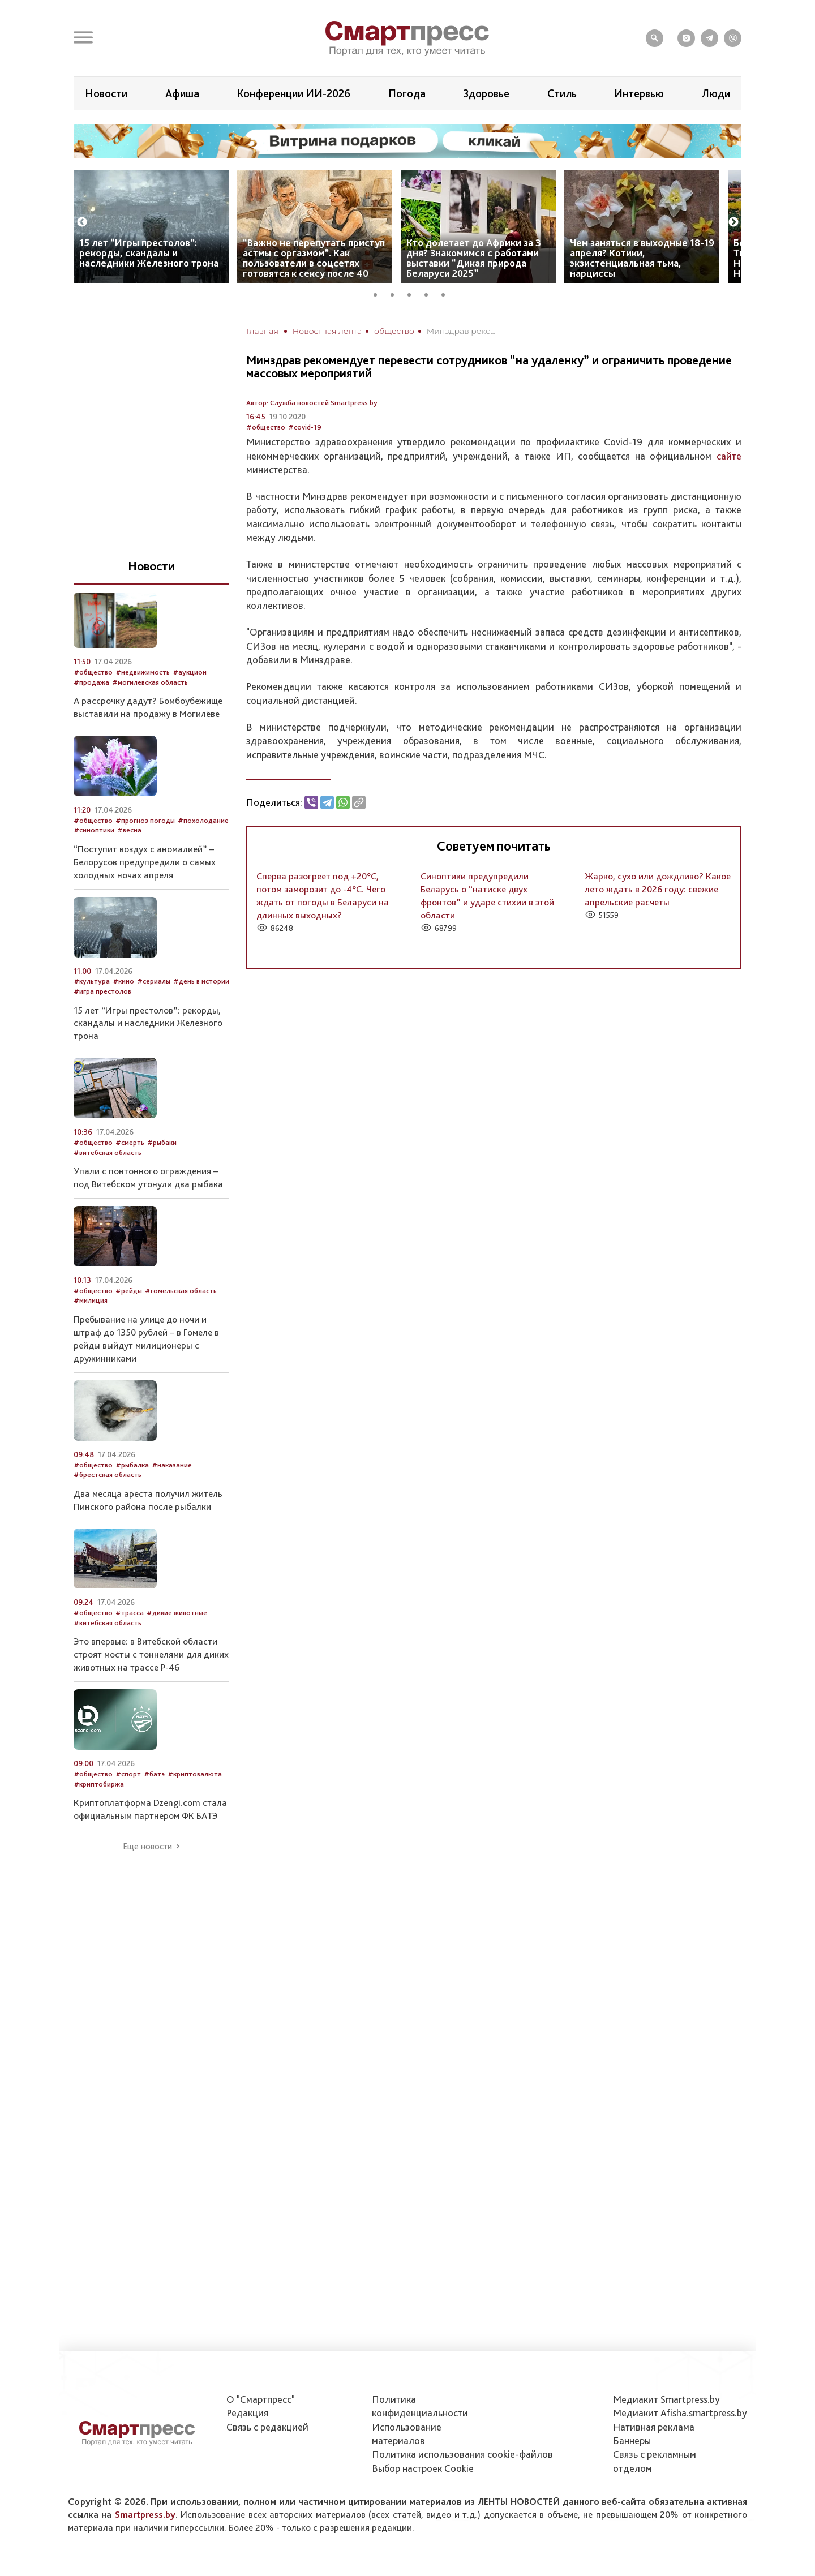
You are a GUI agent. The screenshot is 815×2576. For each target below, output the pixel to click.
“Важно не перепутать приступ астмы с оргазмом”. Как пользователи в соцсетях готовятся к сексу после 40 (314, 258)
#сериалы (153, 981)
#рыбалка (132, 1465)
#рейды (128, 1290)
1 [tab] (379, 293)
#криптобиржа (99, 1784)
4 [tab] (430, 293)
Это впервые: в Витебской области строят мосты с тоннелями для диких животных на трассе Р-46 (151, 1654)
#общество (265, 427)
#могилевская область (150, 682)
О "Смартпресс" (260, 2399)
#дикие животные (177, 1612)
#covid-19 (304, 427)
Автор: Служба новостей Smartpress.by (312, 402)
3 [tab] (413, 293)
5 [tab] (447, 293)
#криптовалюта (195, 1774)
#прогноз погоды (145, 820)
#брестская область (107, 1474)
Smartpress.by (145, 2514)
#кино (123, 981)
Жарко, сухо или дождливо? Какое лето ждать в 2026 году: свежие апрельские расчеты (658, 889)
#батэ (154, 1774)
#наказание (172, 1465)
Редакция (247, 2413)
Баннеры (632, 2440)
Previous (82, 222)
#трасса (129, 1612)
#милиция (91, 1300)
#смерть (129, 1142)
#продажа (91, 682)
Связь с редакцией (267, 2427)
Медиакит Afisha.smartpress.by (680, 2413)
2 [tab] (396, 293)
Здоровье (486, 93)
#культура (92, 981)
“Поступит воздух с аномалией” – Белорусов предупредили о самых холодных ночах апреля (145, 862)
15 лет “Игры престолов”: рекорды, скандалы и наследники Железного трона (148, 253)
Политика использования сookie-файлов (462, 2454)
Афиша (182, 93)
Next (733, 222)
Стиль (562, 93)
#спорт (128, 1774)
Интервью (639, 93)
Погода (407, 93)
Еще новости (147, 1846)
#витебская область (107, 1152)
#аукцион (190, 672)
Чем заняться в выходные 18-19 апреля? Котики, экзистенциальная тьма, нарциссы (642, 258)
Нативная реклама (653, 2427)
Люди (716, 93)
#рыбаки (162, 1142)
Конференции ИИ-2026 (293, 93)
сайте (729, 456)
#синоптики (94, 830)
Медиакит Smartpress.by (666, 2399)
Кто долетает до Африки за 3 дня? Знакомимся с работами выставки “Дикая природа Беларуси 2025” (473, 258)
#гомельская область (181, 1290)
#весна (129, 830)
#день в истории (201, 981)
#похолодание (203, 820)
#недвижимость (142, 672)
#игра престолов (102, 991)
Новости (106, 93)
